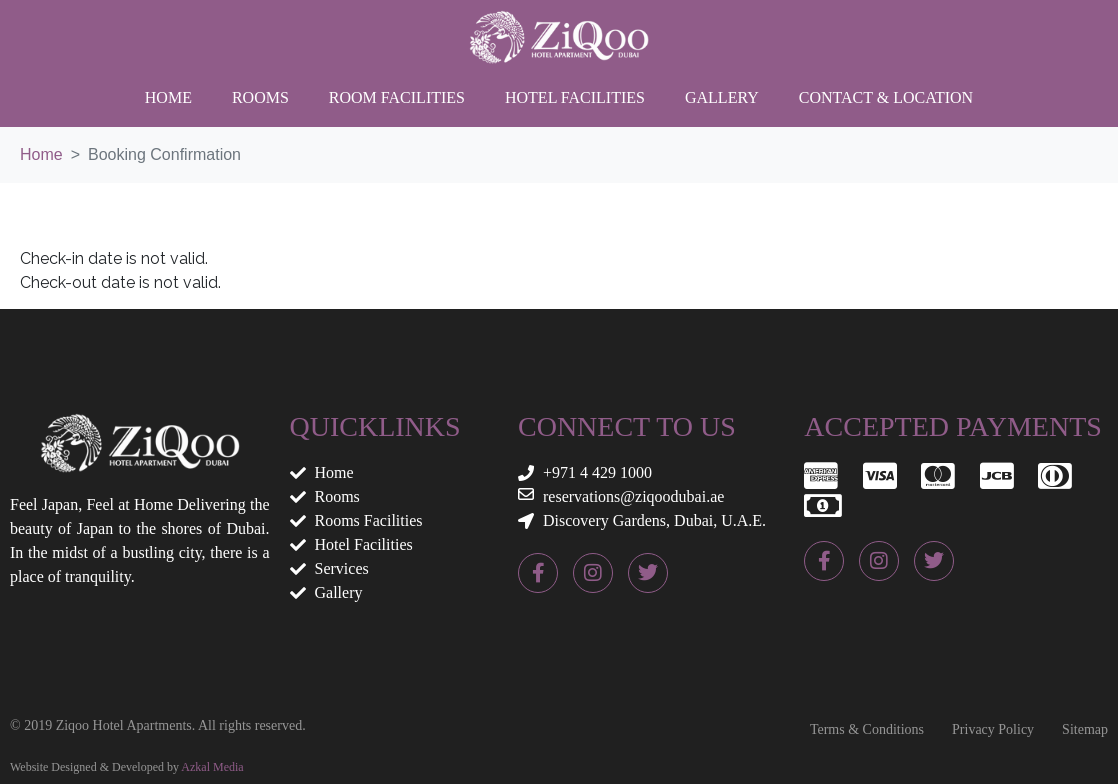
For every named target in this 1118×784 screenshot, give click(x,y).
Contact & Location (886, 97)
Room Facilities (397, 97)
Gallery (722, 97)
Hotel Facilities (575, 97)
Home (168, 97)
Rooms (260, 97)
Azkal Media (212, 767)
